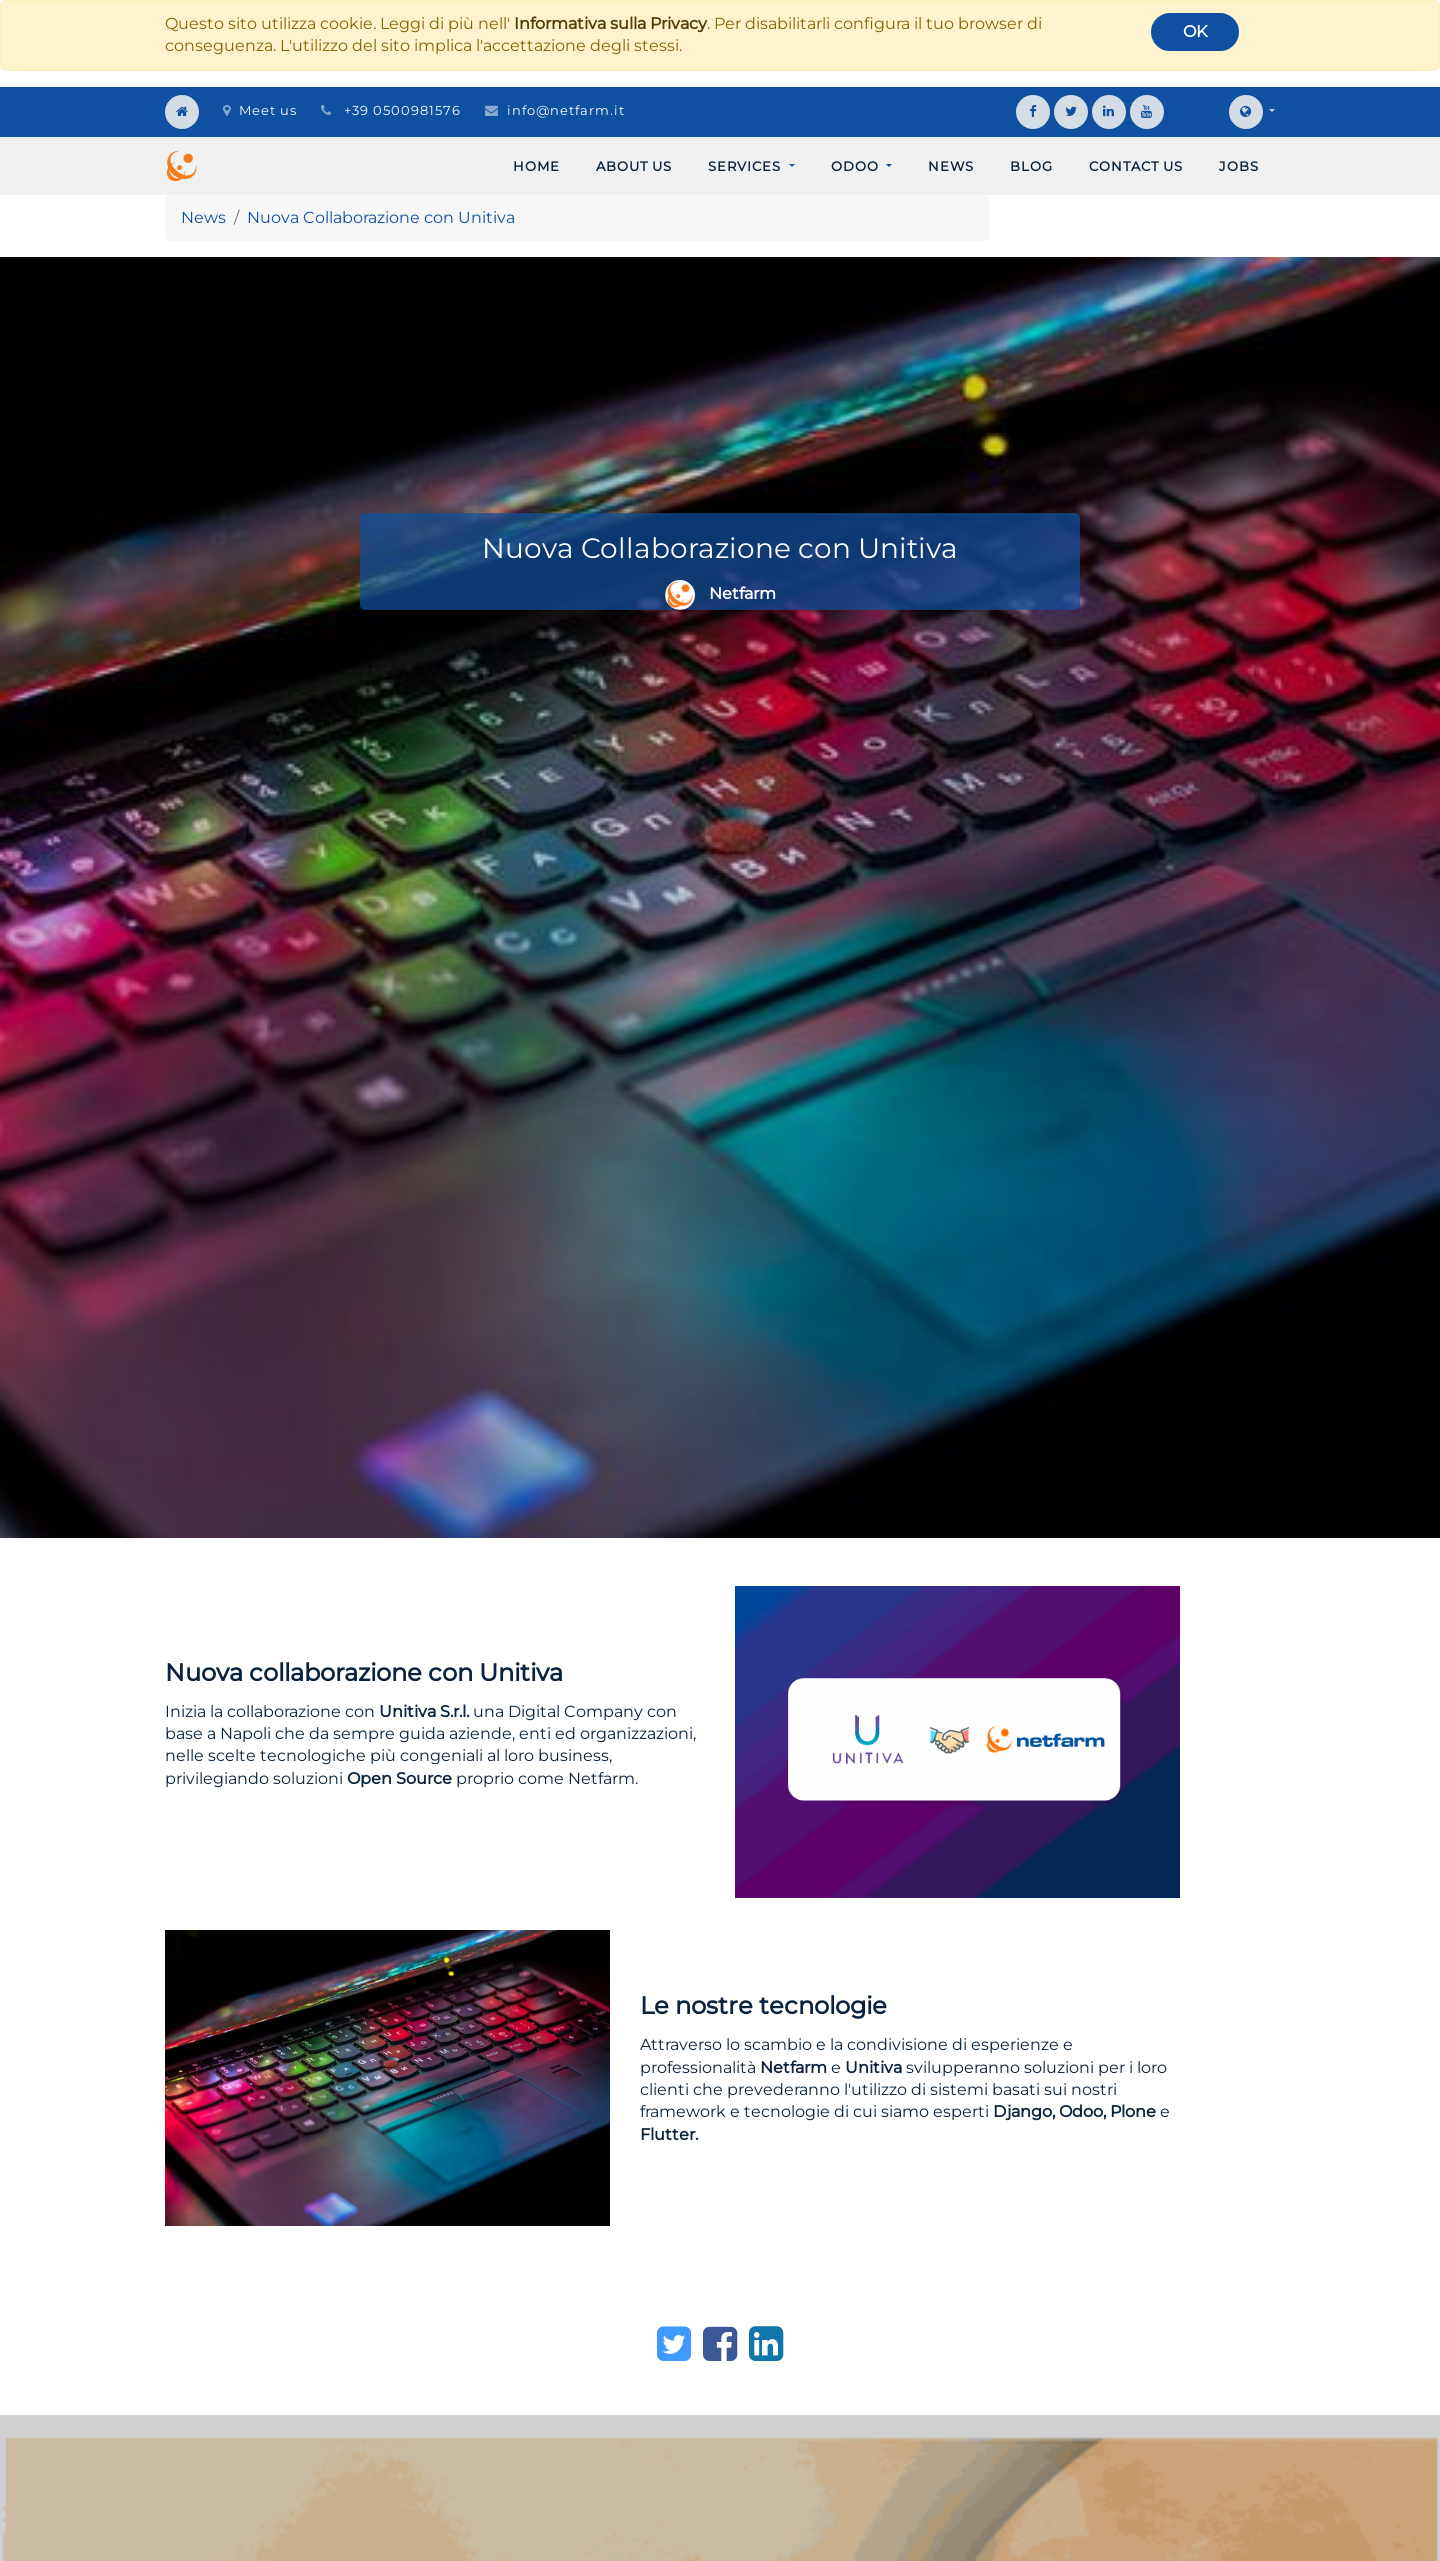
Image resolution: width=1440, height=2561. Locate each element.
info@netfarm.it (566, 110)
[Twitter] (674, 2344)
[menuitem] (536, 166)
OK (1195, 31)
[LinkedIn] (766, 2344)
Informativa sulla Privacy (610, 23)
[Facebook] (720, 2344)
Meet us (260, 110)
